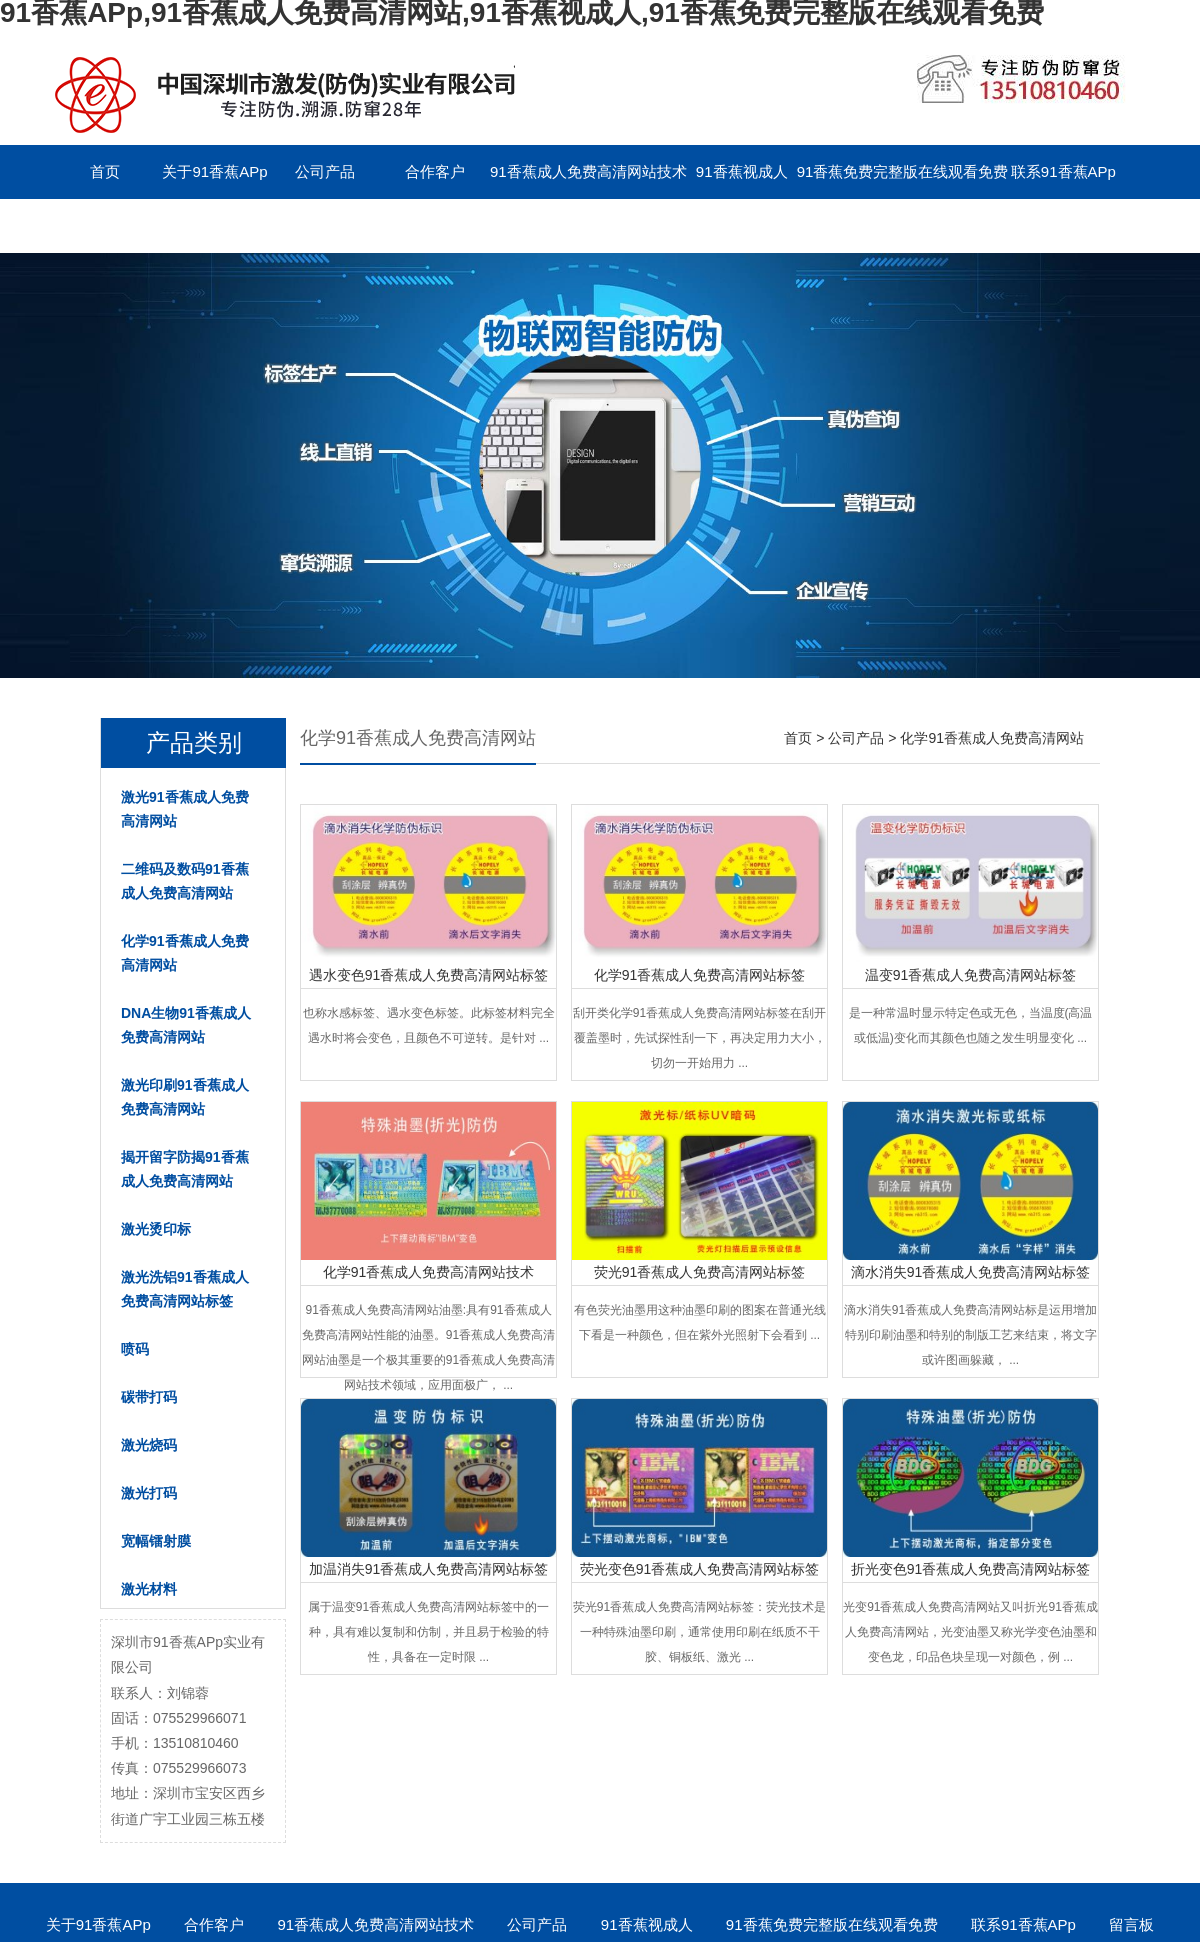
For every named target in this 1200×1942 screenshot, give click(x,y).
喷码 (135, 1349)
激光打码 (149, 1493)
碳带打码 (149, 1397)
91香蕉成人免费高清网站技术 (588, 171)
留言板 (105, 225)
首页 (105, 171)
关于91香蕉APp (214, 171)
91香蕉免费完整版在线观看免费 (903, 171)
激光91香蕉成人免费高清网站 (185, 809)
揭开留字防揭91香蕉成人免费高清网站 (185, 1169)
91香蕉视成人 (742, 171)
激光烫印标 (156, 1229)
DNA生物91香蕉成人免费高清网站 (186, 1025)
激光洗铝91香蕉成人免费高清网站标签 (185, 1289)
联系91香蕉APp (1063, 171)
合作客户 (435, 171)
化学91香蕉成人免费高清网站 (185, 953)
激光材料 (149, 1589)
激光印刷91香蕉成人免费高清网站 (185, 1097)
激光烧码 (149, 1445)
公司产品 (325, 171)
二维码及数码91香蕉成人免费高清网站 (185, 881)
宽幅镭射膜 (156, 1541)
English (214, 225)
